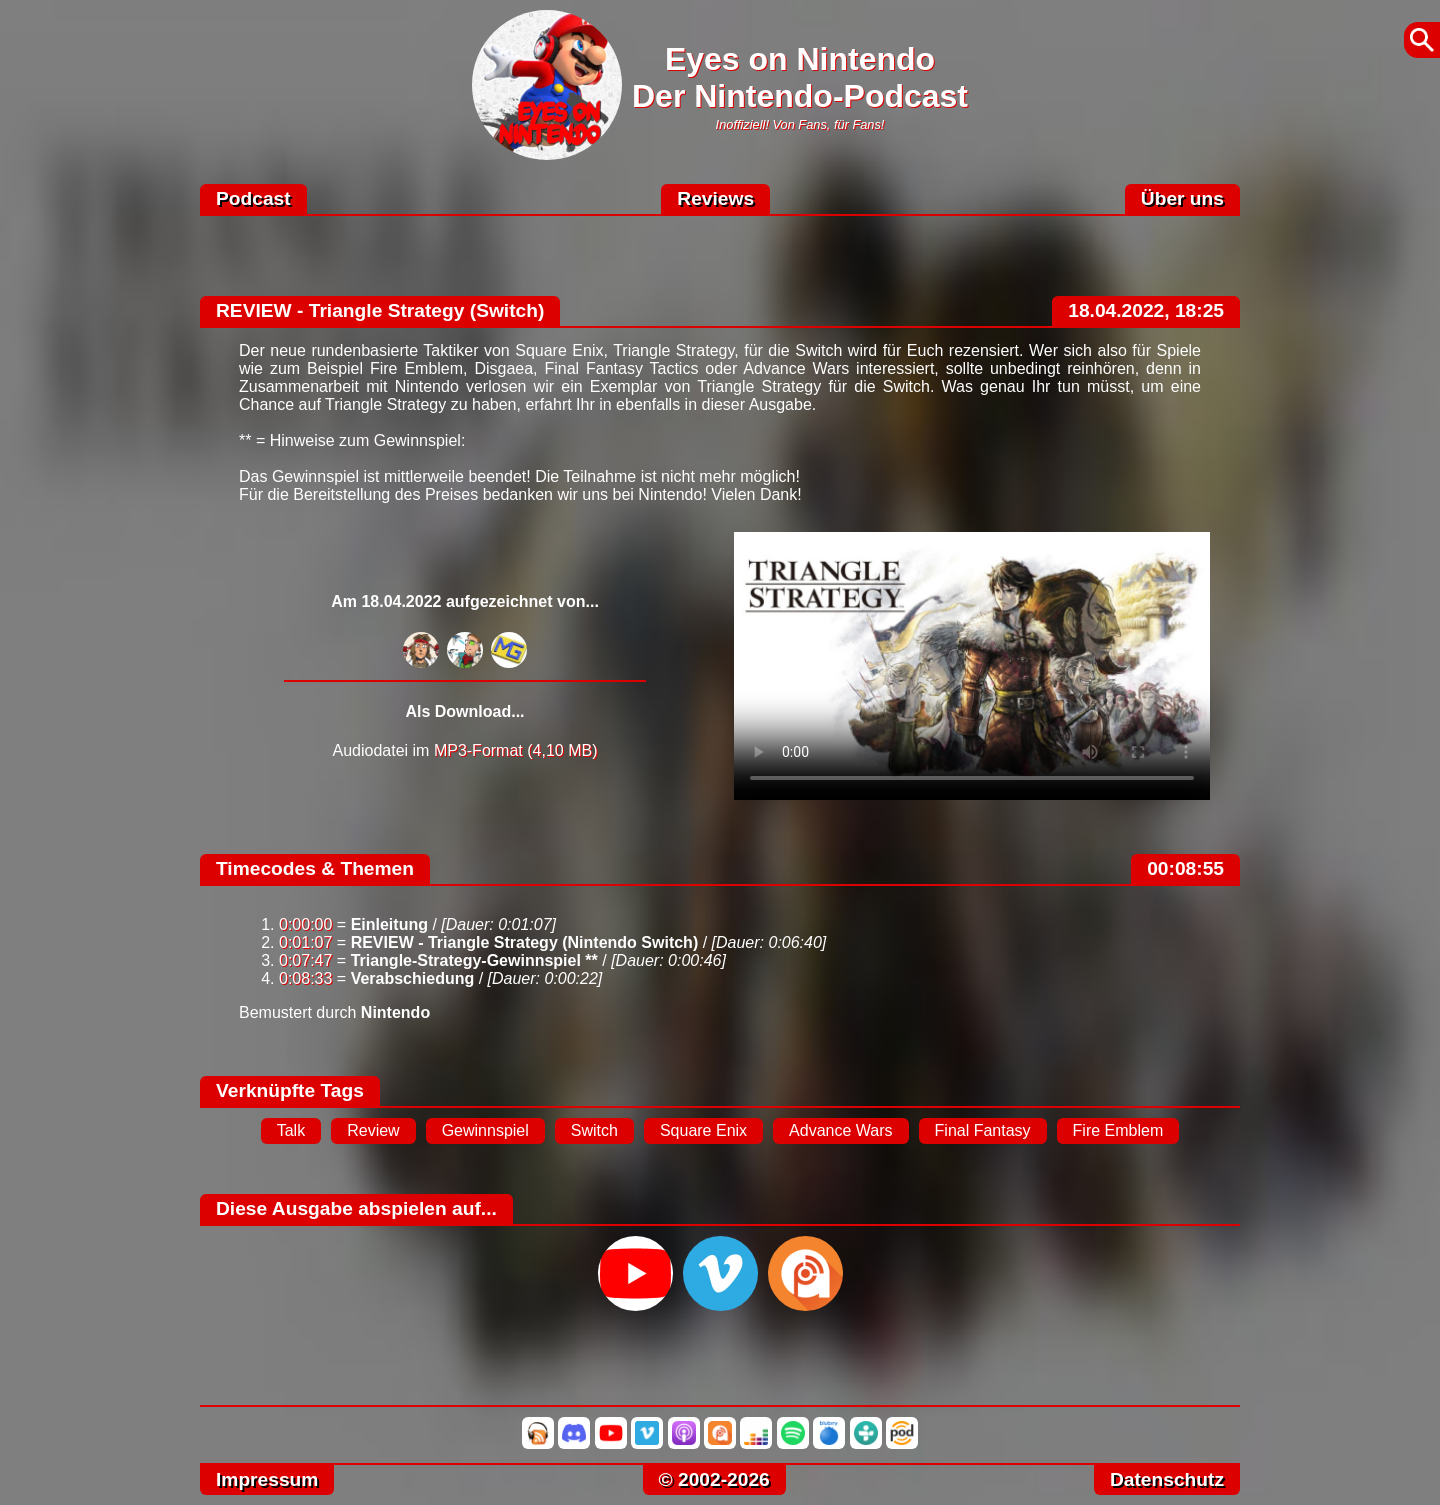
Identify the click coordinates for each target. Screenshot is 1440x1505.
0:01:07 (305, 942)
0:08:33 (305, 978)
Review (373, 1130)
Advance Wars (840, 1130)
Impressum (267, 1479)
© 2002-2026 (714, 1479)
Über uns (1182, 198)
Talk (291, 1130)
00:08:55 (1185, 868)
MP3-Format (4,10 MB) (516, 750)
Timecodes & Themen (315, 868)
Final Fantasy (983, 1130)
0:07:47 (305, 960)
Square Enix (703, 1130)
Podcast (253, 198)
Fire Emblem (1118, 1130)
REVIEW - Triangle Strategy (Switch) (380, 310)
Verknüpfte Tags (290, 1090)
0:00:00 (305, 924)
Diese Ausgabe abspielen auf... (356, 1208)
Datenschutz (1167, 1479)
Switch (594, 1130)
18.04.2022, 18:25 (1146, 310)
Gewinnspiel (485, 1130)
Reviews (715, 198)
